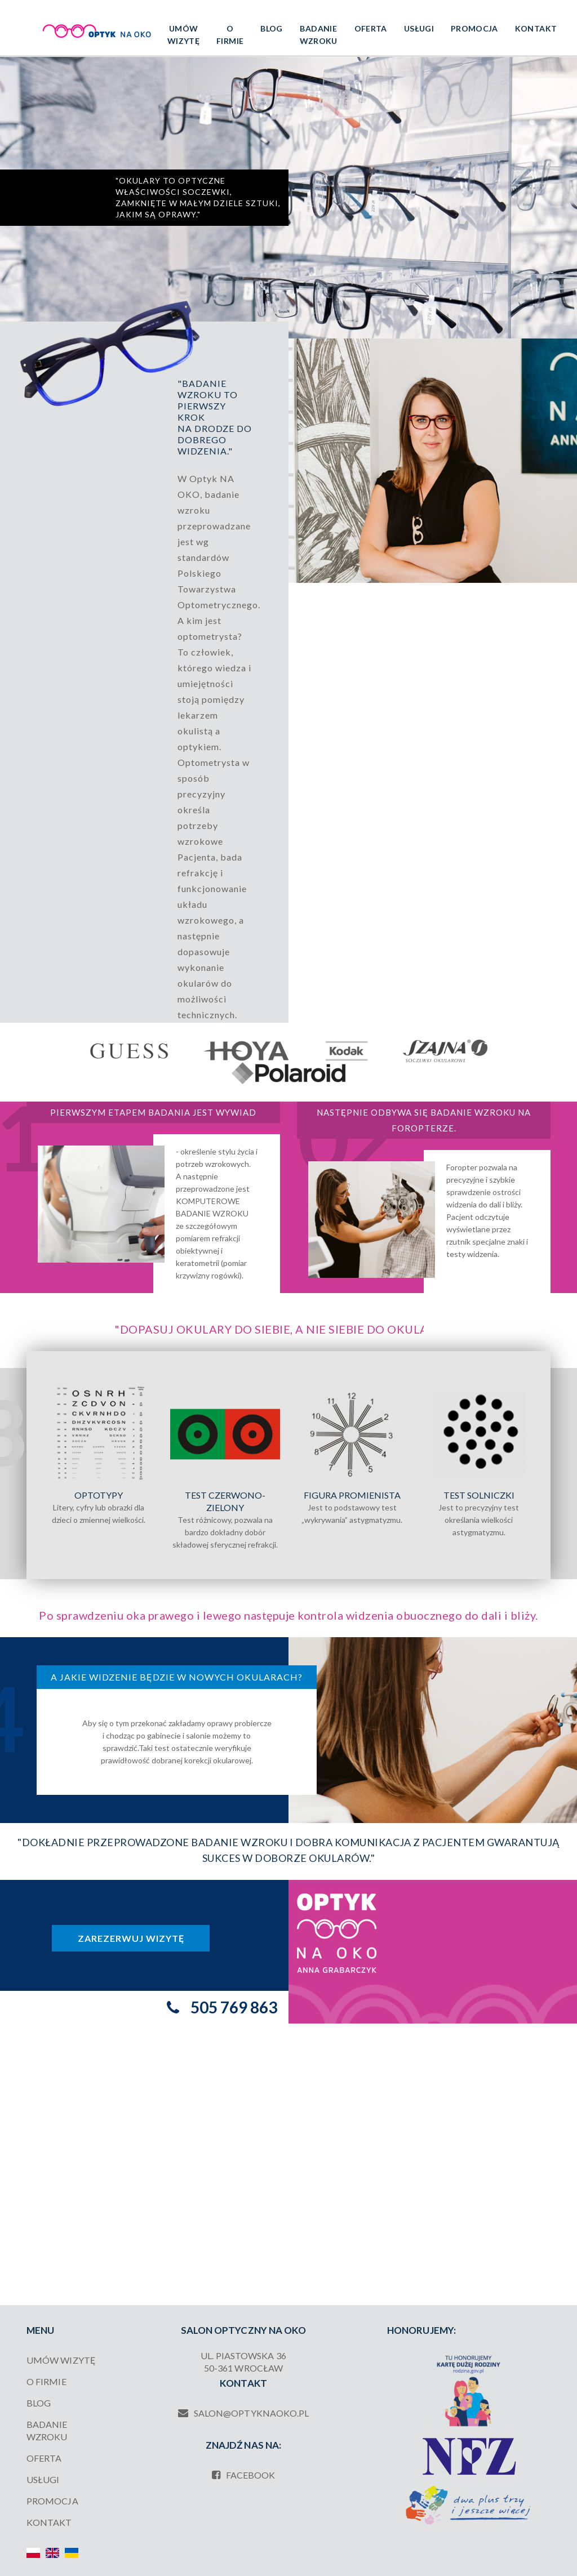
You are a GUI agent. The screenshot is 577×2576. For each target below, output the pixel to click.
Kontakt (536, 28)
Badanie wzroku (319, 35)
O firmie (229, 35)
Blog (271, 28)
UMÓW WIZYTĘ (183, 35)
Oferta (370, 28)
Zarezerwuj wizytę (131, 1938)
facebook (244, 2475)
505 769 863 (233, 2007)
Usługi (419, 28)
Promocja (474, 28)
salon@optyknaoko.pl (243, 2413)
